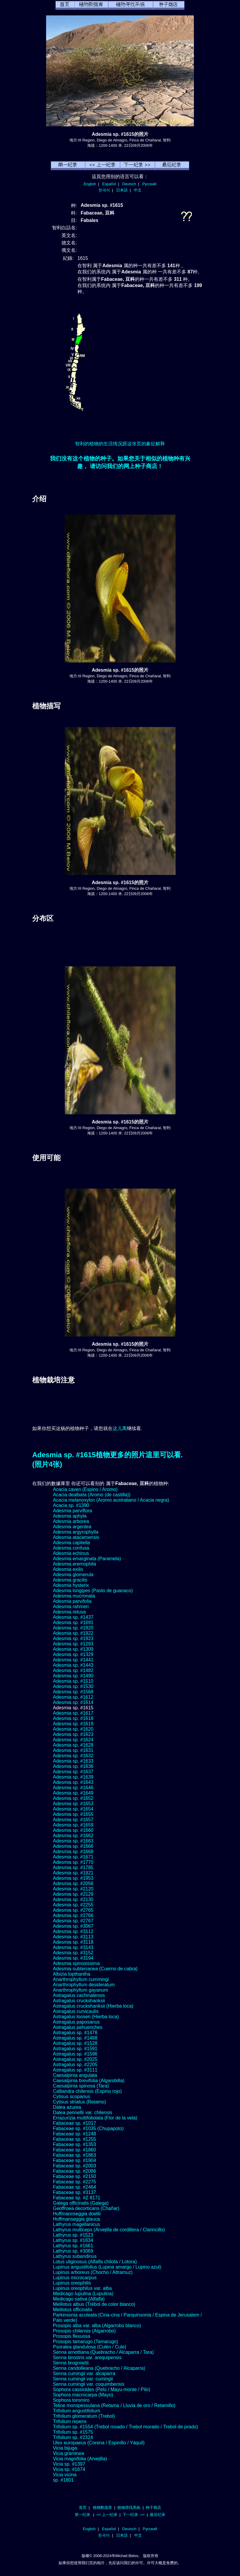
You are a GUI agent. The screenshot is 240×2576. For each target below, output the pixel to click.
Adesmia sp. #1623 (73, 1734)
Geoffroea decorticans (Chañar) (86, 2208)
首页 (83, 2507)
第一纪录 (82, 2514)
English (90, 184)
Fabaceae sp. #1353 (74, 2144)
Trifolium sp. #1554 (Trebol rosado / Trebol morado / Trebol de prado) (125, 2426)
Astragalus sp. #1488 (75, 2037)
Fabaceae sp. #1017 (74, 2123)
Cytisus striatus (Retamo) (79, 2101)
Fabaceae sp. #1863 (74, 2155)
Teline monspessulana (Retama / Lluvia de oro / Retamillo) (114, 2405)
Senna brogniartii (71, 2362)
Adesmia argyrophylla (75, 1531)
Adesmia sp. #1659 (73, 1824)
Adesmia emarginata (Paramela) (87, 1558)
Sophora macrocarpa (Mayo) (83, 2394)
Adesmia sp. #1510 (73, 1681)
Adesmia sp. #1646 (73, 1787)
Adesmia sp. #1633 (73, 1760)
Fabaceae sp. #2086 (74, 2171)
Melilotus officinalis (72, 2309)
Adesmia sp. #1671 (73, 1856)
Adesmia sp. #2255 (73, 1904)
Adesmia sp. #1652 (73, 1798)
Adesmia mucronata (74, 1595)
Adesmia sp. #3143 (73, 1947)
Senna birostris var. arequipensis (87, 2357)
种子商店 (153, 2507)
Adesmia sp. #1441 (73, 1659)
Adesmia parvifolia (72, 1601)
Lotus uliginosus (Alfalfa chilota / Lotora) (95, 2261)
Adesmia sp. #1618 (73, 1718)
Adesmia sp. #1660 (73, 1830)
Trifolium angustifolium (76, 2410)
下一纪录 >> (134, 2514)
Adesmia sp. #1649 (73, 1792)
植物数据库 (102, 2507)
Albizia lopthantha (71, 1974)
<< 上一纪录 (106, 2514)
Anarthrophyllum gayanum (80, 1990)
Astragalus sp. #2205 (75, 2064)
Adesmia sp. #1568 (73, 1691)
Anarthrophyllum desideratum (84, 1984)
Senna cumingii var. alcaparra (84, 2373)
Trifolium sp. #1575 (73, 2432)
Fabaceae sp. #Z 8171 (76, 2197)
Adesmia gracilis (70, 1579)
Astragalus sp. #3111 (75, 2069)
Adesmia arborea (71, 1521)
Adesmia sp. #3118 (73, 1942)
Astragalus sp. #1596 (75, 2053)
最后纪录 (157, 2514)
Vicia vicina (65, 2474)
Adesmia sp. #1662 (73, 1835)
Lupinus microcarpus (75, 2277)
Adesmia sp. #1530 (73, 1686)
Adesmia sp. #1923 (73, 1638)
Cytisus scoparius (71, 2096)
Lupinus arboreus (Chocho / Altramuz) (92, 2272)
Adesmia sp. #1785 (73, 1867)
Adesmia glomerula (73, 1574)
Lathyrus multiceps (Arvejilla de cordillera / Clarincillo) (109, 2229)
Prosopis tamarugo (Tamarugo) (85, 2341)
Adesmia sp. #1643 (73, 1782)
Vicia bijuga (65, 2448)
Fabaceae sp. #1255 (74, 2139)
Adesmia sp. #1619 (73, 1723)
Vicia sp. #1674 (69, 2469)
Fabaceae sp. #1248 (74, 2133)
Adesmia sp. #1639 (73, 1776)
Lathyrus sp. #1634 (73, 2240)
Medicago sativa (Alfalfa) (79, 2298)
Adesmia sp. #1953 (73, 1878)
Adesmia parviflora (72, 1510)
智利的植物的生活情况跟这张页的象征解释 (120, 443)
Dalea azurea (67, 2107)
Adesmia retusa (69, 1611)
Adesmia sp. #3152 (73, 1952)
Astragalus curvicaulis (76, 2011)
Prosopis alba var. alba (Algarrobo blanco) (97, 2325)
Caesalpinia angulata (75, 2075)
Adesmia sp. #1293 (73, 1643)
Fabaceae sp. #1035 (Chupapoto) (88, 2128)
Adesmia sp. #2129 (73, 1894)
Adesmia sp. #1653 (73, 1803)
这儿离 (120, 1428)
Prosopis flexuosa (71, 2336)
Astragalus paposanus (76, 2021)
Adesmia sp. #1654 (73, 1808)
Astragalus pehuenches (77, 2027)
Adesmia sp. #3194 (73, 1958)
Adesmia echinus (71, 1553)
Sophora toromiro (71, 2400)
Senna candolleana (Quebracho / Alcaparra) (99, 2368)
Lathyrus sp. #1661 (73, 2245)
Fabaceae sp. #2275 (74, 2181)
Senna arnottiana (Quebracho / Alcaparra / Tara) (103, 2352)
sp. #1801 (63, 2479)
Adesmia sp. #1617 (73, 1713)
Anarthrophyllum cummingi (81, 1979)
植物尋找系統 (128, 2507)
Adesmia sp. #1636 (73, 1766)
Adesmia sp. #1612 (73, 1697)
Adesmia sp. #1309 (73, 1649)
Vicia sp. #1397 (69, 2464)
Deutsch (129, 184)
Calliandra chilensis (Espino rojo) (87, 2091)
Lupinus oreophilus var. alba (82, 2288)
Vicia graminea (68, 2453)
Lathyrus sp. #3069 (73, 2250)
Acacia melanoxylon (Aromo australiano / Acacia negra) (111, 1500)
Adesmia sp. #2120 (73, 1888)
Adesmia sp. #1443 (73, 1665)
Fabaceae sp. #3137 (74, 2192)
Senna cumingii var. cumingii (83, 2378)
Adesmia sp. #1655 (73, 1814)
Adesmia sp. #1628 (73, 1745)
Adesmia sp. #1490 (73, 1675)
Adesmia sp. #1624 (73, 1739)
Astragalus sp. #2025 (75, 2059)
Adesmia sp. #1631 (73, 1750)
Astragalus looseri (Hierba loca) (86, 2016)
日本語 (122, 190)
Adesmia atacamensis (76, 1537)
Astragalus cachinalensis (79, 1995)
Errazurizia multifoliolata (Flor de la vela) (95, 2117)
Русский (149, 184)
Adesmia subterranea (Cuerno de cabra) (95, 1968)
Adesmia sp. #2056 (73, 1883)
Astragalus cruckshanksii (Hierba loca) (93, 2005)
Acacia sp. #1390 (71, 1505)
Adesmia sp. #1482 (73, 1670)
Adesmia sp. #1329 (73, 1654)
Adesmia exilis (68, 1569)
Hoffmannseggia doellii (77, 2213)
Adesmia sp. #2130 (73, 1899)
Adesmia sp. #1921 (73, 1872)
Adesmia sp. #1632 (73, 1755)
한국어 (104, 190)
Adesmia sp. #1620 (73, 1729)
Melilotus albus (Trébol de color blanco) (94, 2304)
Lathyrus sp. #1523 (73, 2235)
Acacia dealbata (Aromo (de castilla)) (91, 1494)
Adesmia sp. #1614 (73, 1702)
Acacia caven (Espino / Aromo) (85, 1489)
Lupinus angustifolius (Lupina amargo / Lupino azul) (107, 2266)
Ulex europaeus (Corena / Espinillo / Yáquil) (99, 2442)
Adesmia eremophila (74, 1563)
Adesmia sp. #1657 (73, 1819)
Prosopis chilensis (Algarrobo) (84, 2330)
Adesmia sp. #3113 (73, 1936)
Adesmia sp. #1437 (73, 1617)
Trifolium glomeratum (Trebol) (84, 2416)
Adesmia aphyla (70, 1515)
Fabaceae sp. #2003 (74, 2165)
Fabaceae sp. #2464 (74, 2187)
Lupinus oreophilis (72, 2282)
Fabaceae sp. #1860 (74, 2149)
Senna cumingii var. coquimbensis (88, 2384)
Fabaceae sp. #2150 (74, 2176)
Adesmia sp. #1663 (73, 1840)
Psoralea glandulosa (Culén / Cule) (89, 2346)
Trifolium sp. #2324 (73, 2437)
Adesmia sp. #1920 (73, 1627)
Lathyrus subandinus (75, 2256)
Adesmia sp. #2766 (73, 1915)
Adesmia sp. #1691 (73, 1622)
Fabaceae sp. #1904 (74, 2160)
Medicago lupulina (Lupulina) (83, 2293)
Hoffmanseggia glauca (76, 2219)
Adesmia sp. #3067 (73, 1926)
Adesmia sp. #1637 (73, 1771)
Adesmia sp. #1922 (73, 1633)
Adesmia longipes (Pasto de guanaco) (93, 1590)
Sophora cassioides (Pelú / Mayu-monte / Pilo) (101, 2389)
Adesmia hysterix (71, 1585)
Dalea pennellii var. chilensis (82, 2112)
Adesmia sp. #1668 (73, 1851)
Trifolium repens (70, 2421)
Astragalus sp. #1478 (75, 2032)
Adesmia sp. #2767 (73, 1920)
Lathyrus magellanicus (76, 2224)
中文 (138, 190)
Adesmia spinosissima (76, 1963)
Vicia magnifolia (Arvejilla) (80, 2458)
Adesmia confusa (71, 1547)
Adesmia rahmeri (71, 1606)
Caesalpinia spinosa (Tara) (81, 2085)
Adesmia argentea (72, 1526)
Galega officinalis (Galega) (80, 2203)
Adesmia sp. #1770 (73, 1862)
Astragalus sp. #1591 (75, 2048)
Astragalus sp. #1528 (75, 2043)
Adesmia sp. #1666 (73, 1846)
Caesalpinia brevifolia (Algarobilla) (88, 2080)
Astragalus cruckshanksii (79, 2000)
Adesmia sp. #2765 (73, 1910)
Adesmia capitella (71, 1542)
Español (109, 184)
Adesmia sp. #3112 (73, 1931)
